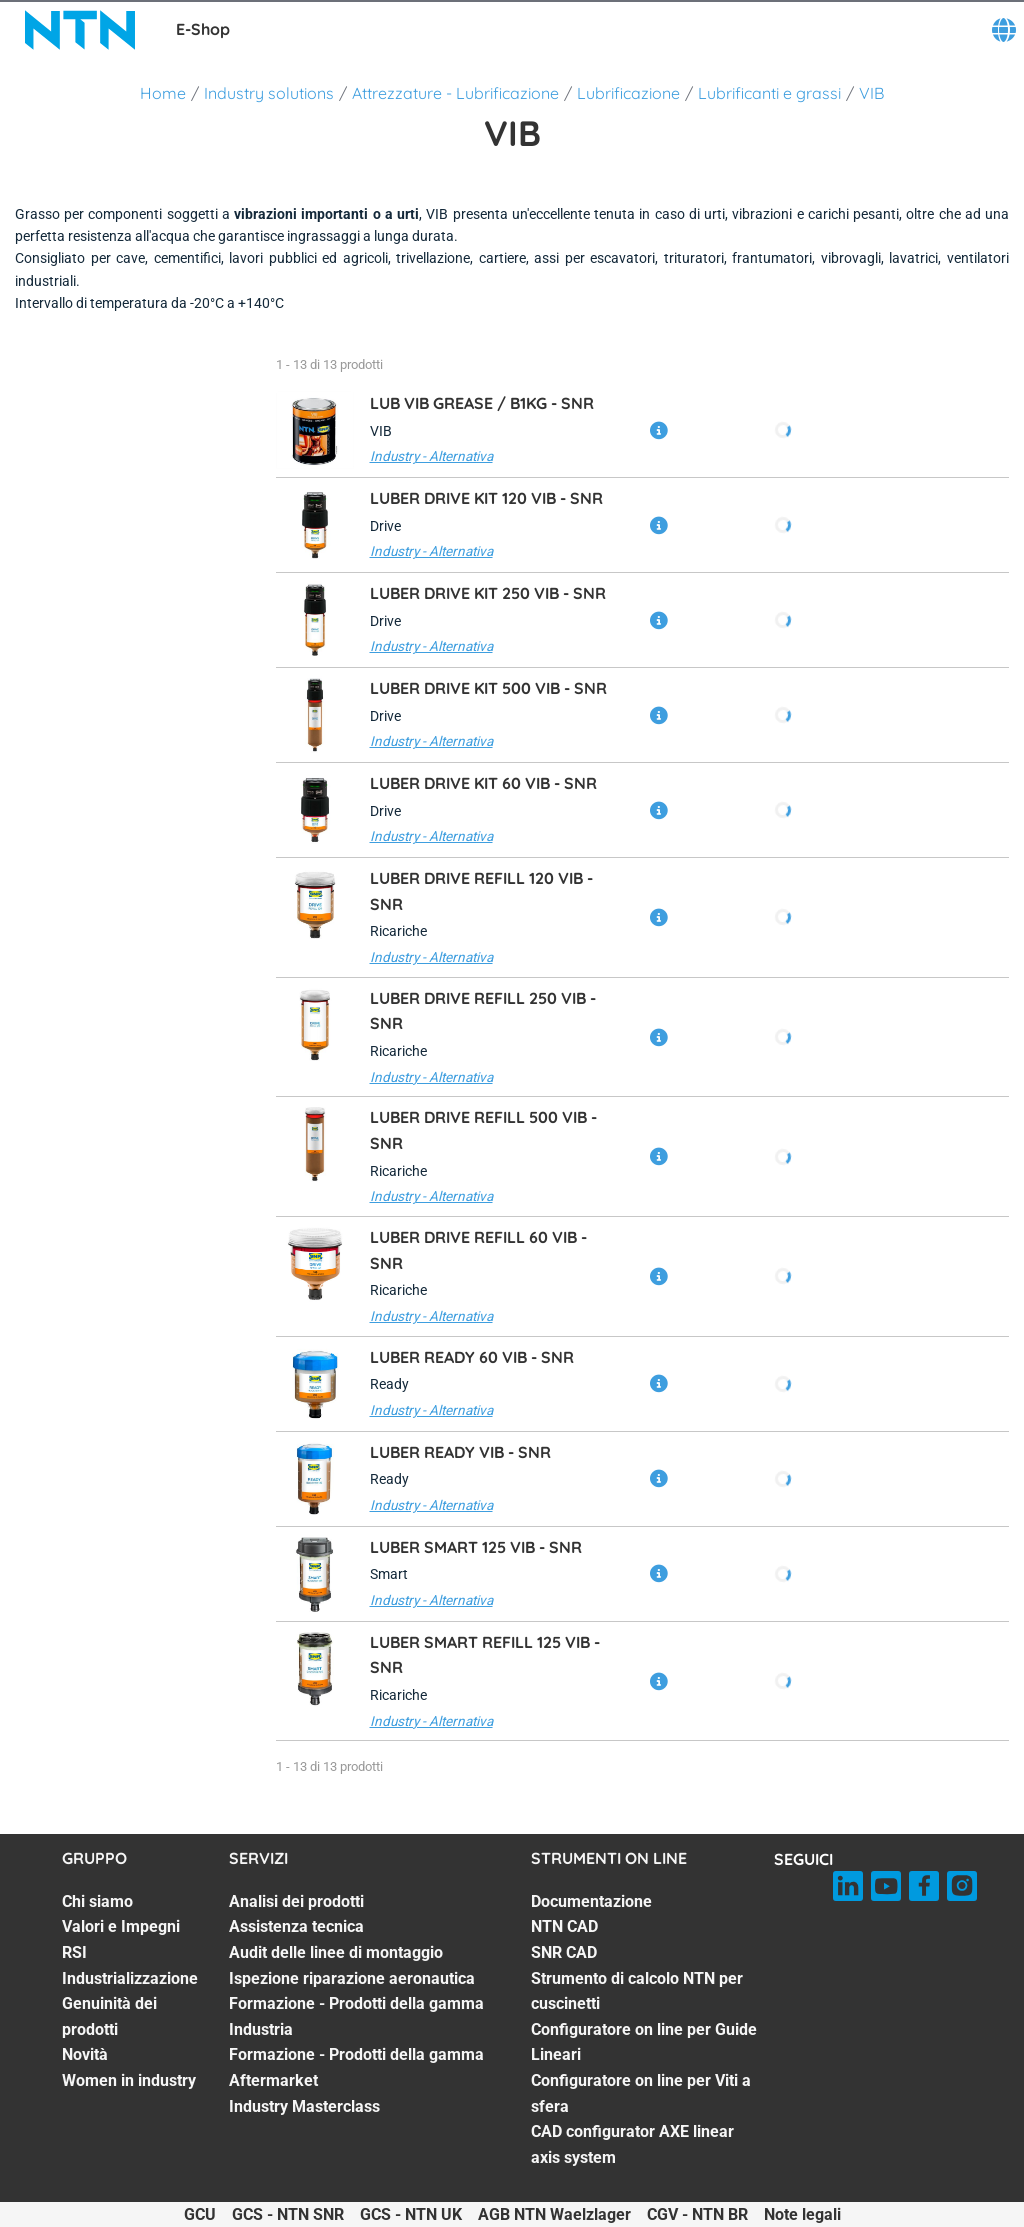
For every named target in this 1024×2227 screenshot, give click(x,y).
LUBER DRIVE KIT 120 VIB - (486, 498)
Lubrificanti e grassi (769, 93)
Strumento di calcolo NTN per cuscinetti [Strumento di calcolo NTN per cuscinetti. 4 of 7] (637, 1991)
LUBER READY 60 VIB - (472, 1357)
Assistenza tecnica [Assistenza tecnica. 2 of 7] (296, 1926)
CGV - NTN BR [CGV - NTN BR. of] (697, 2214)
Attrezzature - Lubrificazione (455, 93)
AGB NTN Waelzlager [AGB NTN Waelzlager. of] (554, 2214)
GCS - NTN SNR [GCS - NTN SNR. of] (288, 2214)
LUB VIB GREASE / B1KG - (482, 403)
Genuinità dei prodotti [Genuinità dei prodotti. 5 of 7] (109, 2016)
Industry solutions (269, 93)
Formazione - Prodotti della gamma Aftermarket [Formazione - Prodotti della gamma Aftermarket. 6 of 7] (356, 2067)
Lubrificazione (628, 93)
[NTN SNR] (80, 30)
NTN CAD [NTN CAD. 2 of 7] (564, 1926)
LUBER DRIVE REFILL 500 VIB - (483, 1130)
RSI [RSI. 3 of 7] (74, 1952)
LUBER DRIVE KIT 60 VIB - (483, 783)
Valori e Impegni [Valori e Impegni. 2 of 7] (121, 1926)
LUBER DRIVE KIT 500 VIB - (488, 688)
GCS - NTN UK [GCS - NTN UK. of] (411, 2214)
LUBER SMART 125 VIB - (476, 1547)
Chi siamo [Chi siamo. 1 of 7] (97, 1901)
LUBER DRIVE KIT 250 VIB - (488, 593)
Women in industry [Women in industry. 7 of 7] (129, 2080)
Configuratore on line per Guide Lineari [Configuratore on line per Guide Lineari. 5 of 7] (644, 2042)
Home (163, 93)
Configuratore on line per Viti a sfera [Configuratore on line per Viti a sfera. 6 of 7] (641, 2093)
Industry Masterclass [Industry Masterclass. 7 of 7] (304, 2106)
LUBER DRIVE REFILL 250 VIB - (483, 1011)
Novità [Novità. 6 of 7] (85, 2054)
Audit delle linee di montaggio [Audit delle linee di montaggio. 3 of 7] (336, 1952)
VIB (871, 93)
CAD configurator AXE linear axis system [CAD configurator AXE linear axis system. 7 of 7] (632, 2144)
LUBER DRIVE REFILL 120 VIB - (481, 891)
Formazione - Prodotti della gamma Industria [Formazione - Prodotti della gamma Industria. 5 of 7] (356, 2016)
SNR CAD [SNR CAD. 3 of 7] (564, 1952)
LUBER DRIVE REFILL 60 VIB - (478, 1250)
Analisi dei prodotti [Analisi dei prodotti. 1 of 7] (296, 1901)
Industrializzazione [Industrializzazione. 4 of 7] (130, 1978)
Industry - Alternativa (431, 456)
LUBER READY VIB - (460, 1452)
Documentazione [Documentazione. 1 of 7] (591, 1901)
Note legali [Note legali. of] (802, 2214)
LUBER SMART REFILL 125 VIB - (485, 1655)
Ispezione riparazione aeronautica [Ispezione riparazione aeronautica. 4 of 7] (352, 1978)
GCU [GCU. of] (200, 2214)
